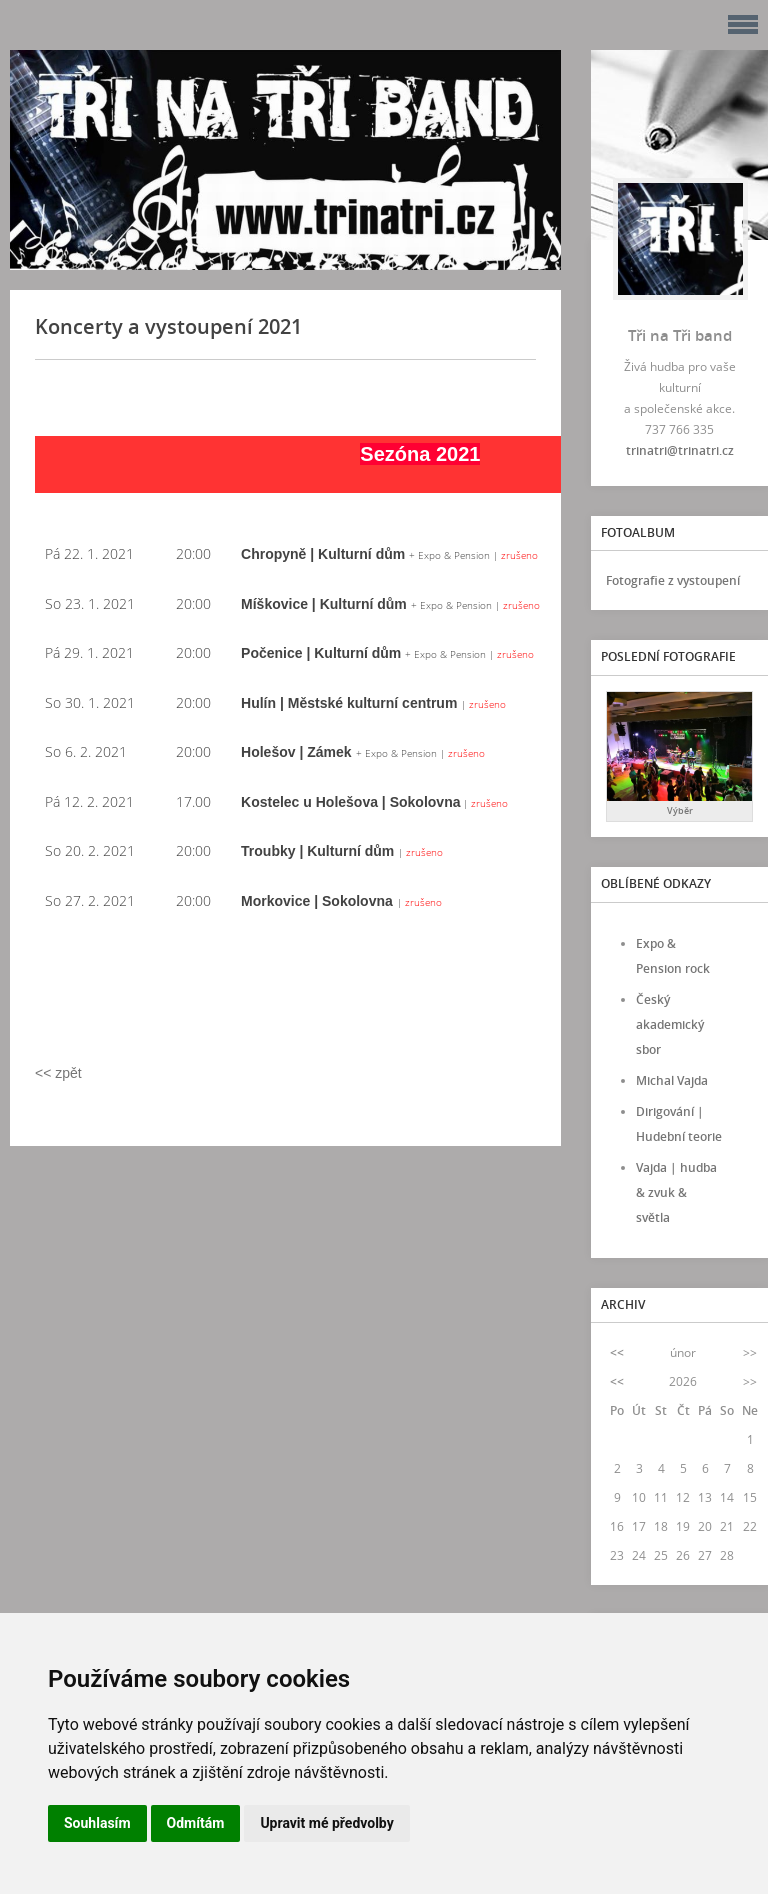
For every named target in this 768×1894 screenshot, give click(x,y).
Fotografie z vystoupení (673, 580)
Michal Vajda (672, 1080)
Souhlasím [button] (97, 1823)
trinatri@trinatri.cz (680, 450)
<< (617, 1352)
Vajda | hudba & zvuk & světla (676, 1192)
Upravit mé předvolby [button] (326, 1823)
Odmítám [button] (196, 1823)
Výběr (680, 810)
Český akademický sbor (670, 1024)
